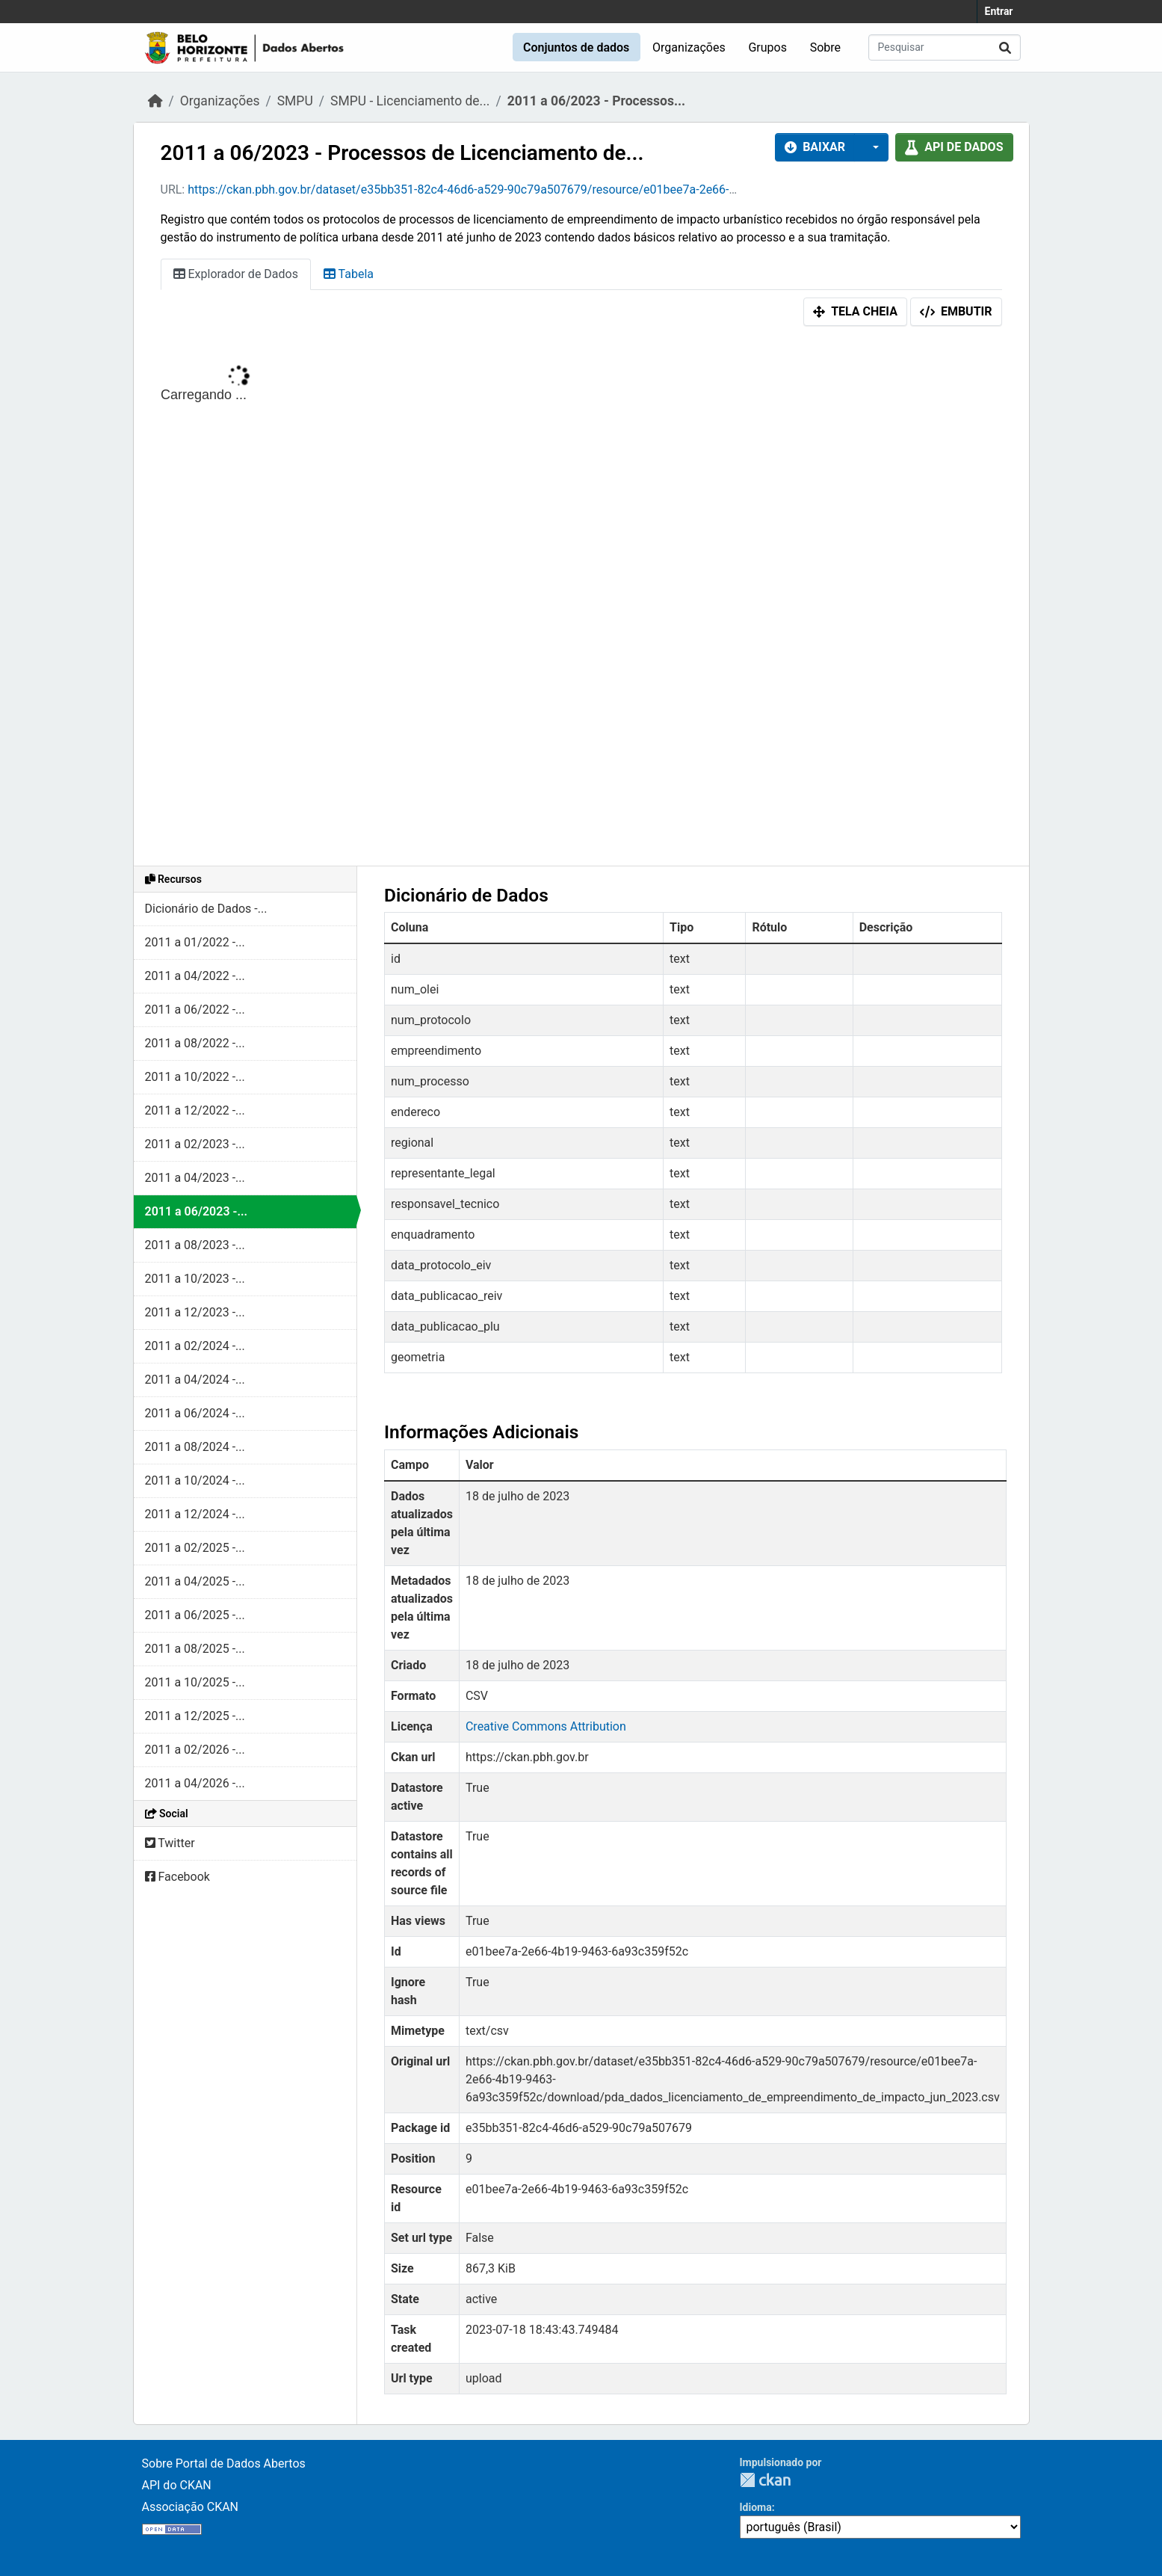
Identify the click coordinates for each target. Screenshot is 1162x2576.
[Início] (155, 100)
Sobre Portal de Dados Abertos (224, 2463)
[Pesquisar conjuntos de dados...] (944, 47)
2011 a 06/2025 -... (195, 1615)
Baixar (815, 147)
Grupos (767, 47)
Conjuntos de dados (576, 47)
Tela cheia (855, 311)
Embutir (956, 311)
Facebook (177, 1877)
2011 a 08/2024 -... (195, 1447)
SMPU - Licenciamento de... (409, 100)
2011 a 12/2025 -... (195, 1716)
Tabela (349, 274)
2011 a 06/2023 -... (196, 1211)
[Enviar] (1005, 47)
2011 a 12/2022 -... (195, 1110)
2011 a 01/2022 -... (195, 942)
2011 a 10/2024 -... (195, 1480)
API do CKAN (176, 2485)
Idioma (756, 2507)
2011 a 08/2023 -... (195, 1245)
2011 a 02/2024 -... (195, 1346)
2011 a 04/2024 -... (195, 1379)
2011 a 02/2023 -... (195, 1144)
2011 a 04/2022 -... (195, 976)
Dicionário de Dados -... (206, 909)
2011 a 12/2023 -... (195, 1312)
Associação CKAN (190, 2507)
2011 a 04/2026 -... (195, 1783)
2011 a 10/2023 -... (195, 1279)
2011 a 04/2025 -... (195, 1581)
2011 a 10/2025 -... (195, 1682)
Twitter (170, 1843)
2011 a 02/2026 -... (195, 1750)
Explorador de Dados (235, 274)
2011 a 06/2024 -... (195, 1413)
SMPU (295, 100)
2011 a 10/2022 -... (195, 1077)
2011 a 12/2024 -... (195, 1514)
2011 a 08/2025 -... (195, 1649)
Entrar (999, 11)
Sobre (825, 47)
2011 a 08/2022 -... (195, 1043)
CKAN (765, 2480)
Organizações (689, 47)
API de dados (954, 147)
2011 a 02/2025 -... (195, 1548)
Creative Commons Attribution (546, 1726)
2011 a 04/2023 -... (195, 1178)
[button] (871, 147)
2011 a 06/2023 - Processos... (596, 100)
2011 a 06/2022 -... (195, 1009)
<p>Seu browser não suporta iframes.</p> (581, 599)
